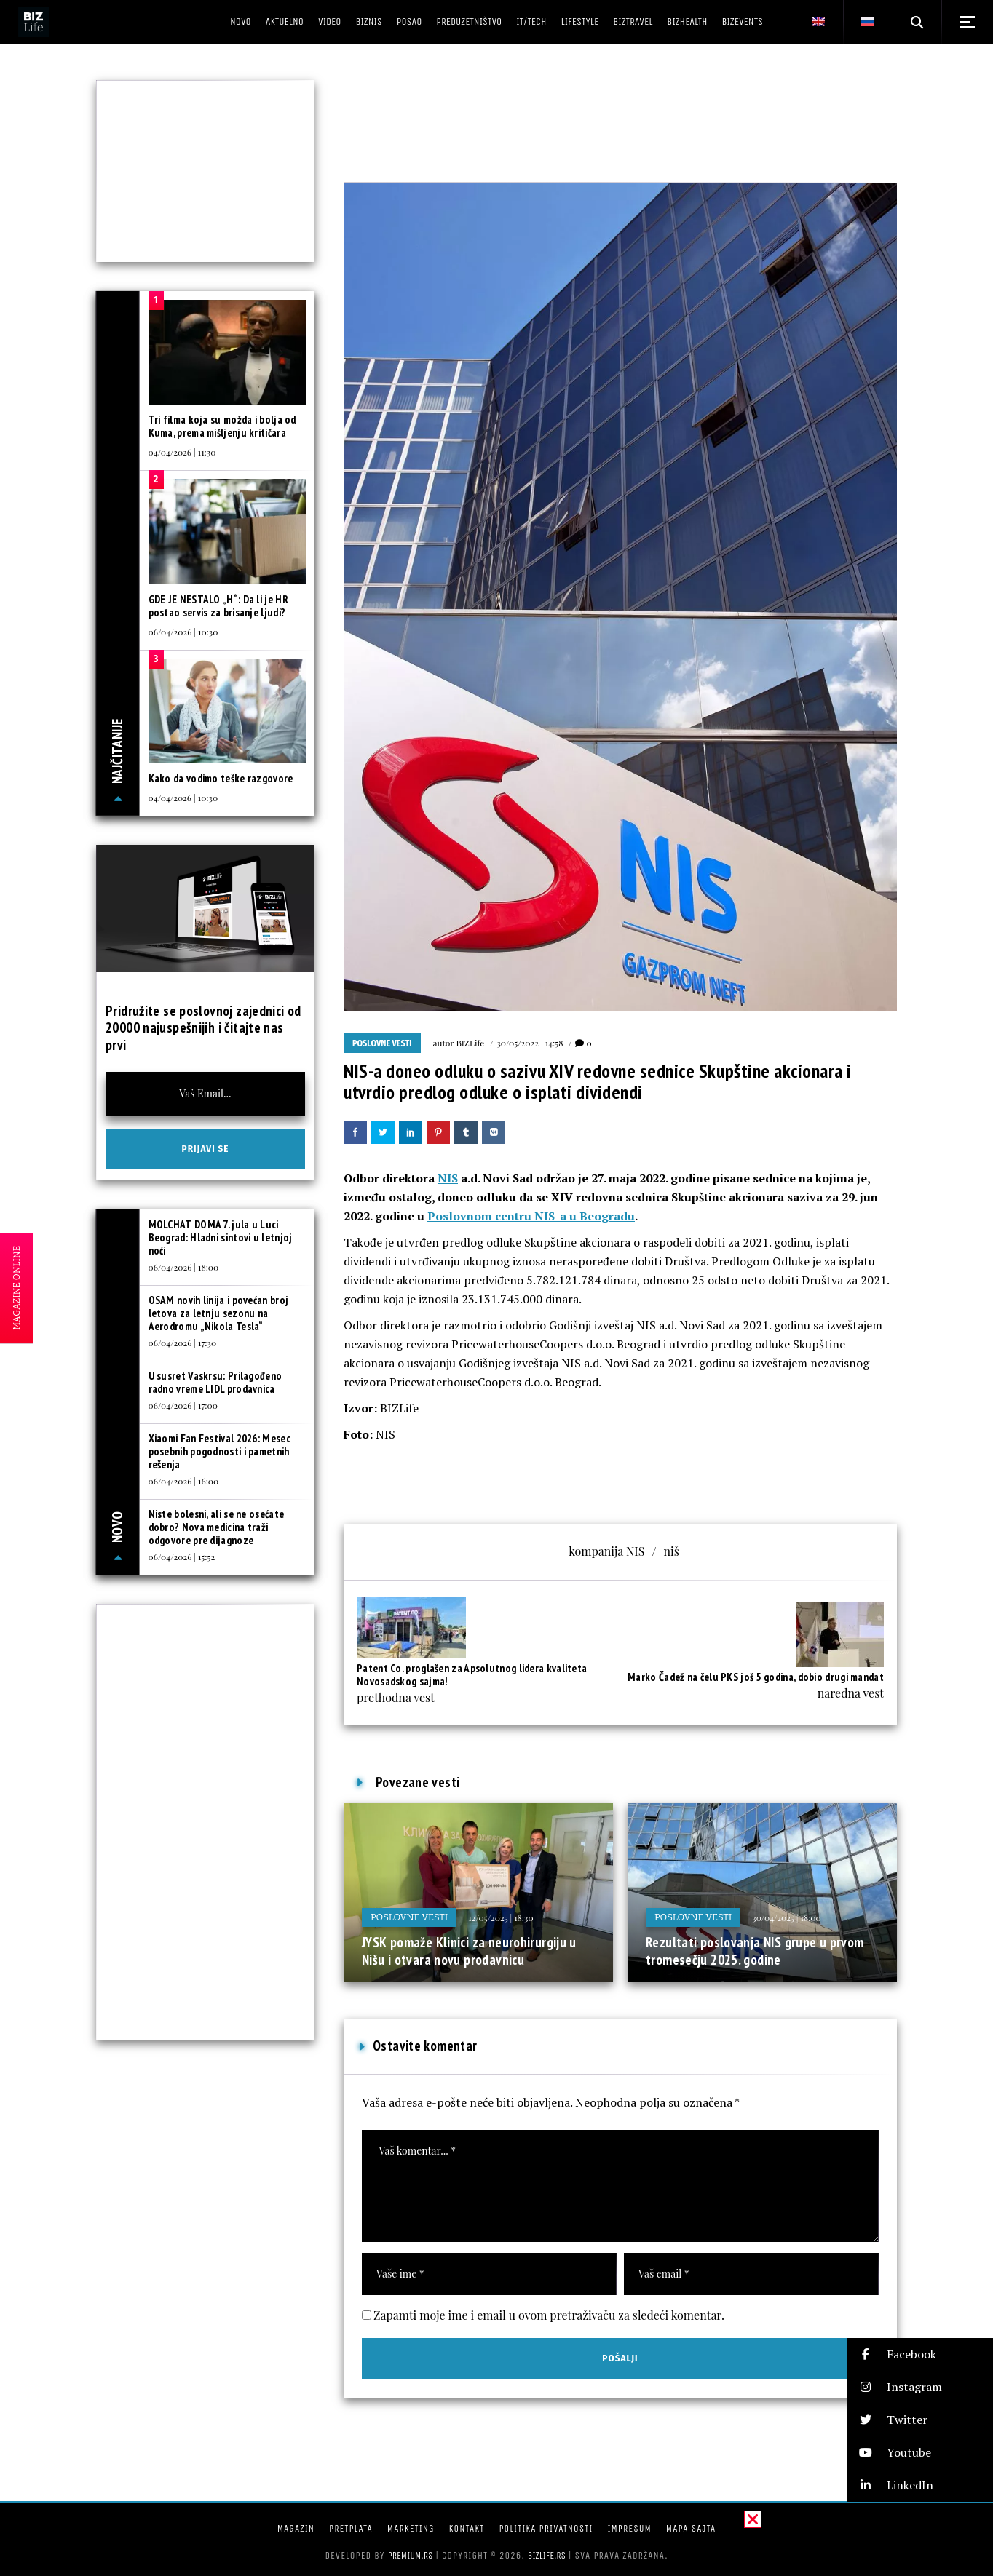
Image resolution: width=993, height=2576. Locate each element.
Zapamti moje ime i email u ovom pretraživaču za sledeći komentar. (548, 2315)
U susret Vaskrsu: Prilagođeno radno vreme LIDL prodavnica (215, 1382)
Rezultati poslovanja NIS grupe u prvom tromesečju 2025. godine (754, 1950)
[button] (920, 2354)
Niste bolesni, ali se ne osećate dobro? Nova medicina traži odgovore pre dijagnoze (217, 1527)
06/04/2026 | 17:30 (183, 1342)
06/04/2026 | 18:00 (184, 1267)
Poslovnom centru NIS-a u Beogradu (531, 1216)
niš (671, 1551)
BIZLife (470, 1043)
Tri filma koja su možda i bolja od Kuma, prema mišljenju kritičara (222, 426)
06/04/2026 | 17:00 (183, 1405)
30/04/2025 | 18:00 (786, 1917)
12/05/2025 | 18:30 (500, 1917)
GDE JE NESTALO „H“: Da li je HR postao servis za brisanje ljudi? (218, 605)
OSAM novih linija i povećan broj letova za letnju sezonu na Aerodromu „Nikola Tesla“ (219, 1313)
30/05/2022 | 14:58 (529, 1043)
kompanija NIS (606, 1551)
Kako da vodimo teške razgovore (221, 778)
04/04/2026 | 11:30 (182, 452)
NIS (448, 1178)
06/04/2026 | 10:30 (183, 631)
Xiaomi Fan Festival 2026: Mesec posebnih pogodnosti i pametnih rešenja (219, 1451)
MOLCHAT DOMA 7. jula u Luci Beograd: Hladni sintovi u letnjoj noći (221, 1237)
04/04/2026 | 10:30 (183, 797)
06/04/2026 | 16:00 (184, 1481)
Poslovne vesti (382, 1043)
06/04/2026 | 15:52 (182, 1556)
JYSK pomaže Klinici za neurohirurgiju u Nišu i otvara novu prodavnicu (469, 1950)
